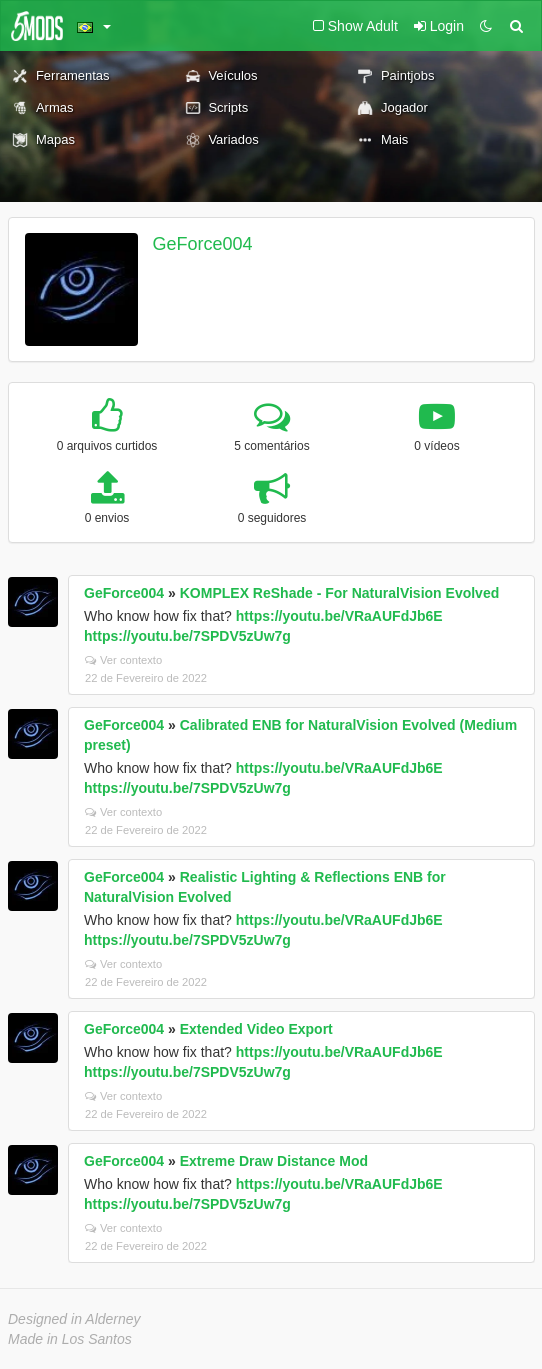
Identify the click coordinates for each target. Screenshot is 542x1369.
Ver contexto (123, 660)
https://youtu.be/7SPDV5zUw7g (187, 636)
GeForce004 (203, 244)
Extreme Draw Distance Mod (274, 1161)
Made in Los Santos (70, 1339)
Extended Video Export (256, 1029)
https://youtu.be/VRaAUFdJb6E (339, 616)
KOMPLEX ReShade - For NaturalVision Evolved (339, 593)
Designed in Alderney (74, 1319)
